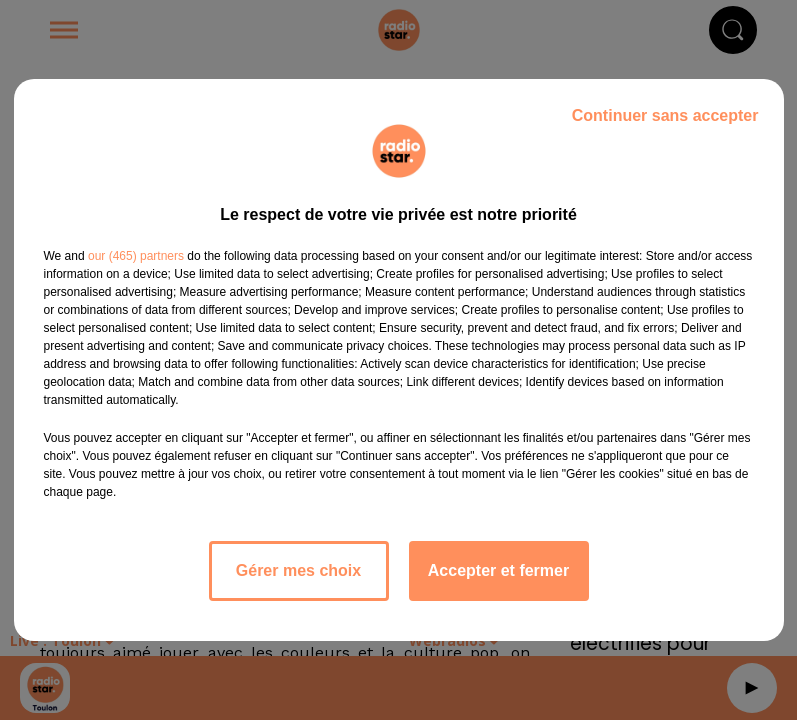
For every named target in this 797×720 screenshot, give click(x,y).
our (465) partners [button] (136, 256)
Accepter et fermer (498, 570)
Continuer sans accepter (665, 115)
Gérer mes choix (298, 570)
